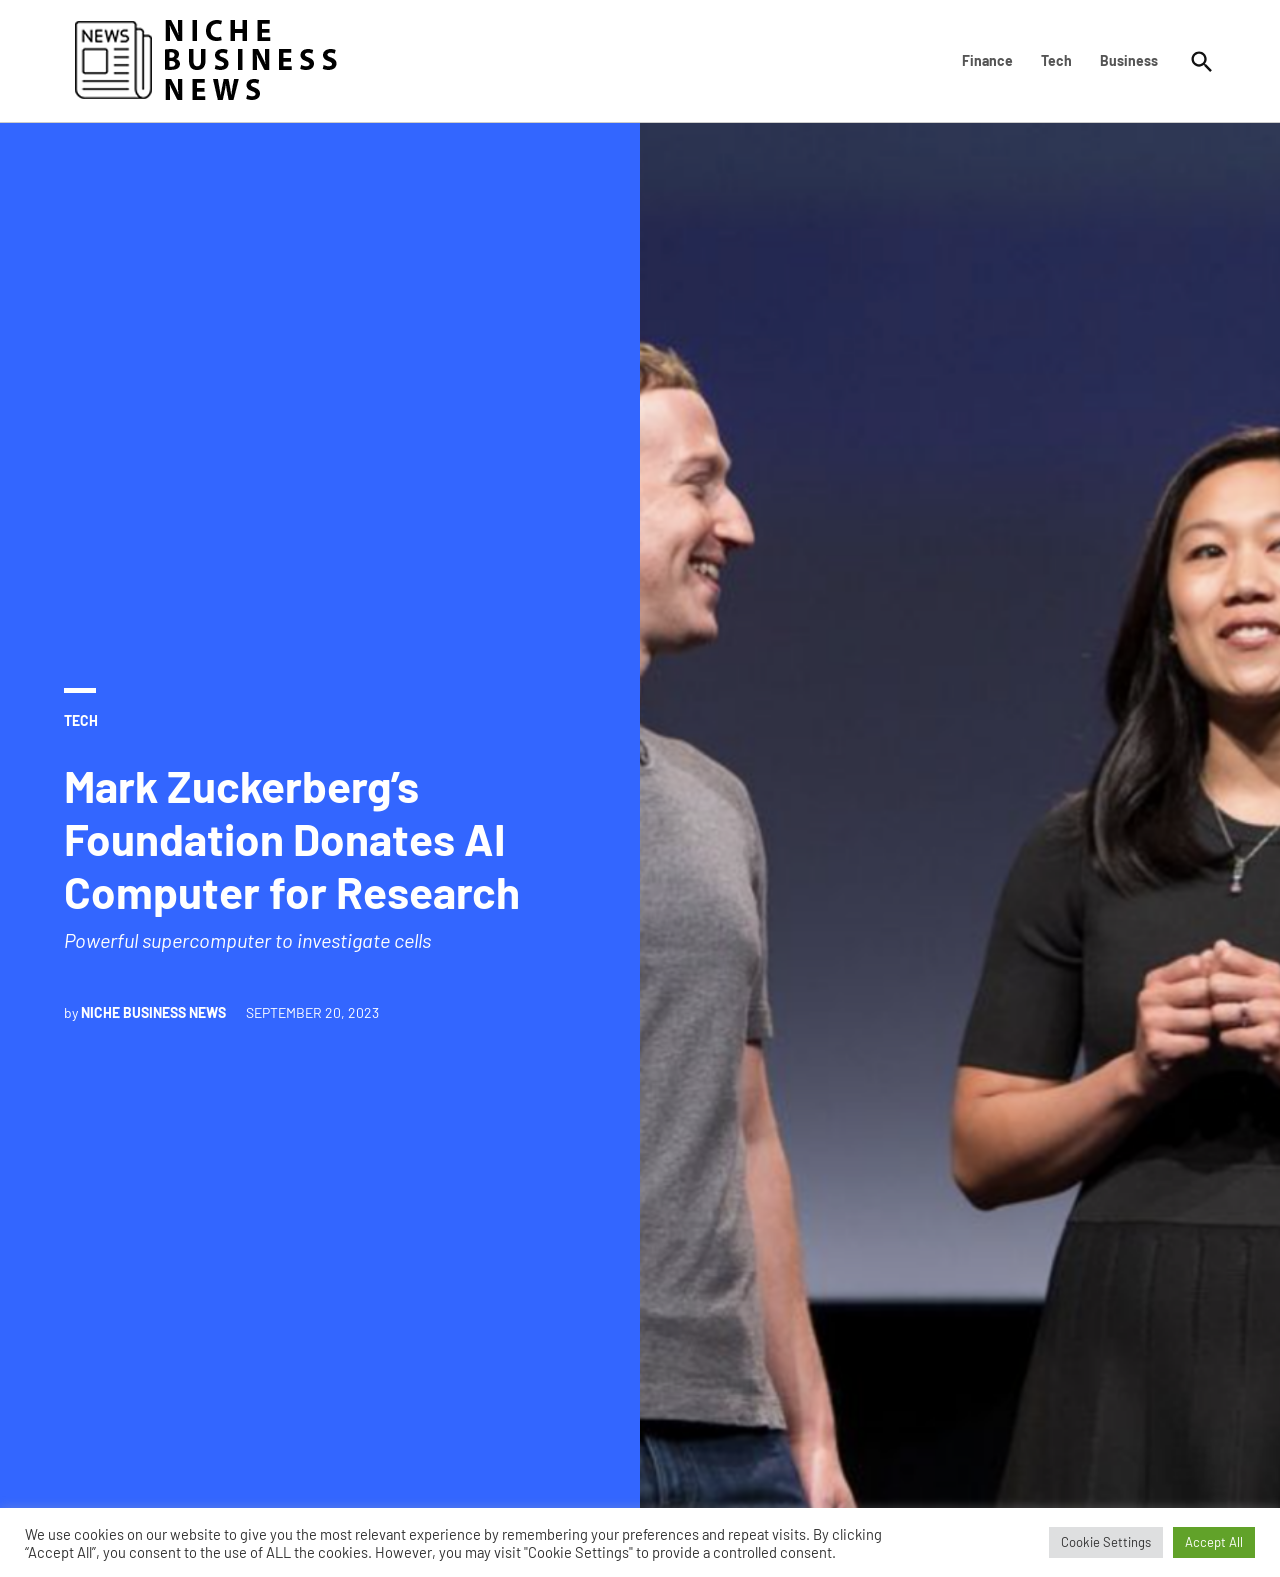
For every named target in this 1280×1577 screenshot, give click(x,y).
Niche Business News (153, 1012)
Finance (987, 60)
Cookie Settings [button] (1106, 1542)
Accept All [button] (1214, 1542)
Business (1129, 60)
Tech (1056, 60)
